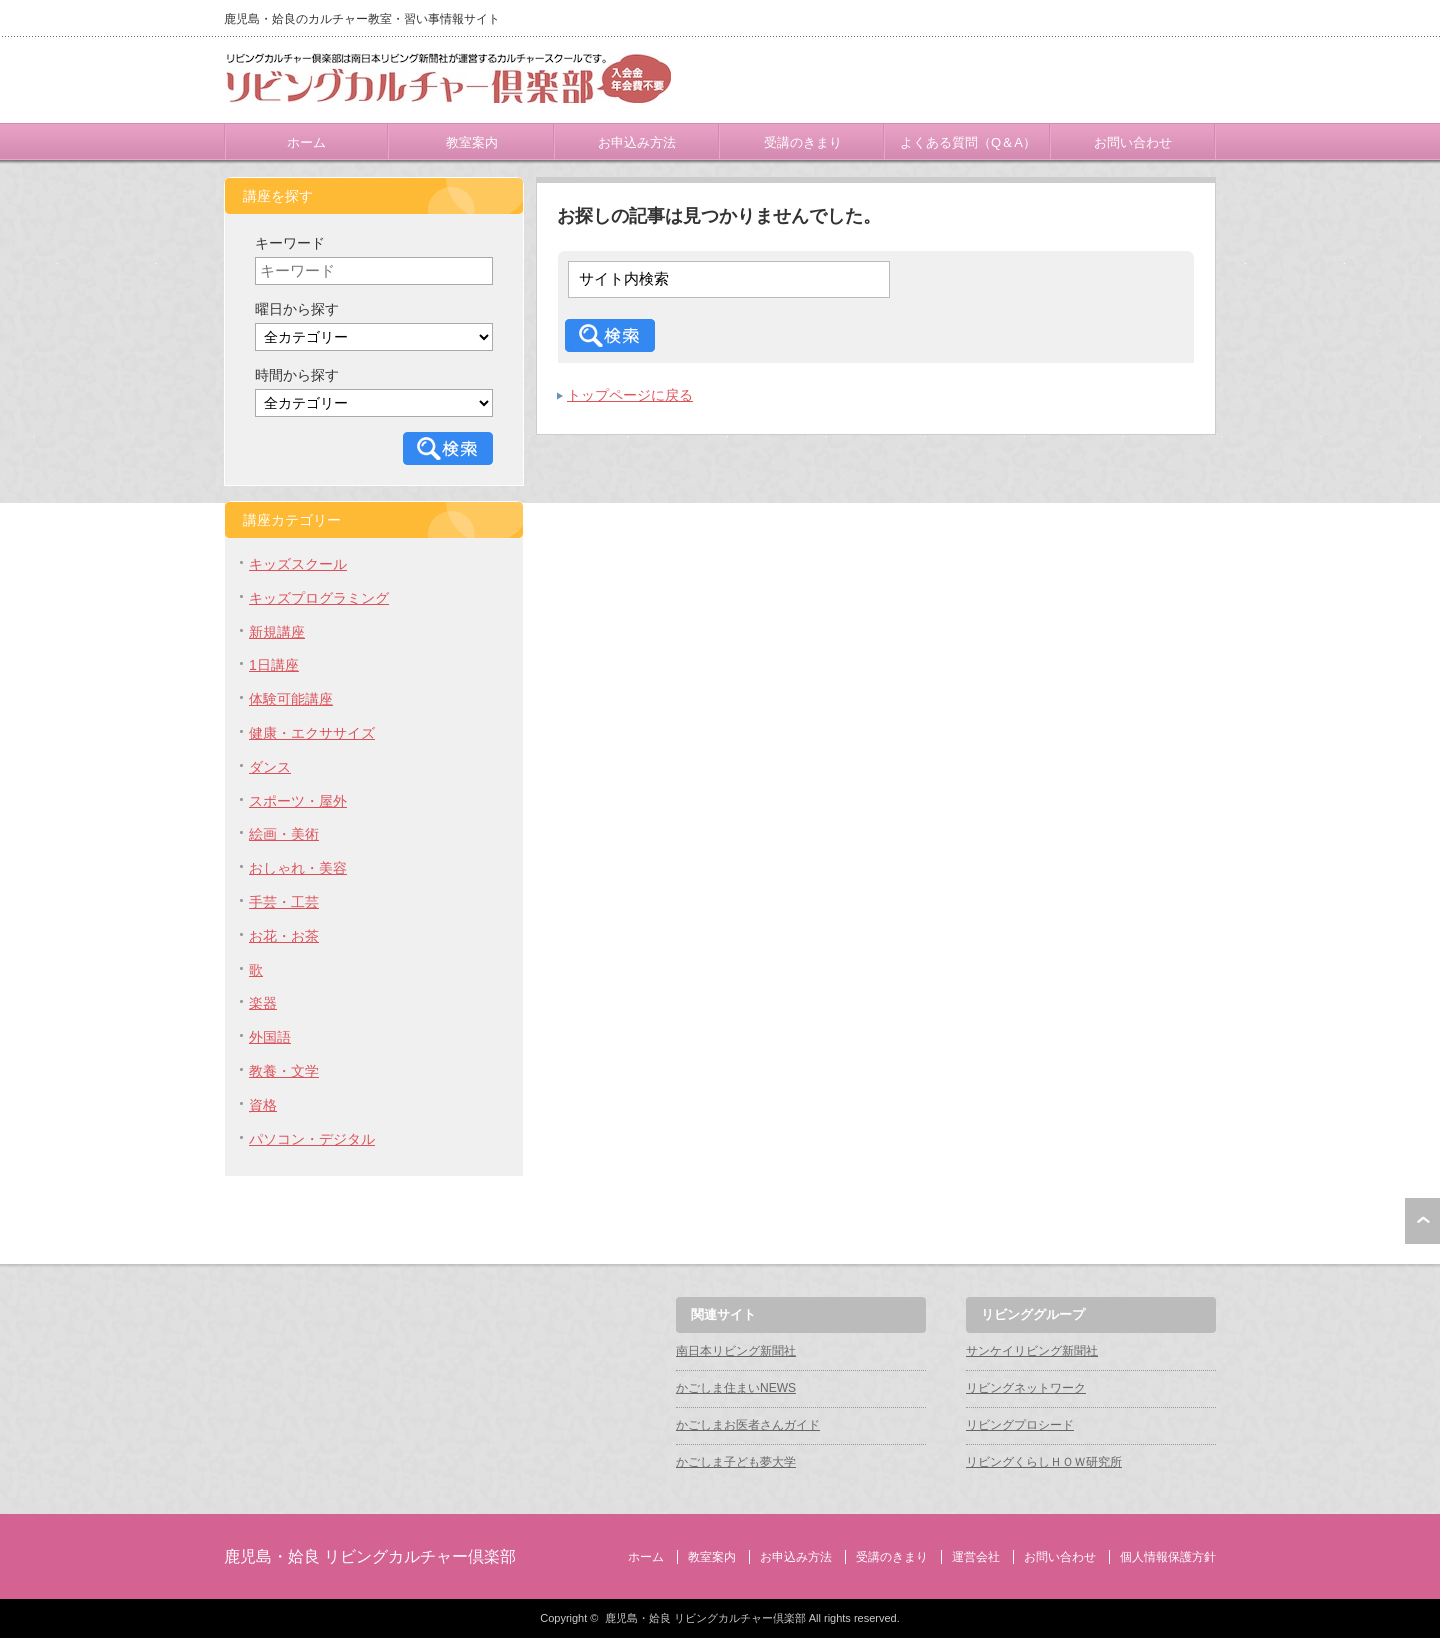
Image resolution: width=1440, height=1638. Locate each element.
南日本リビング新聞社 (736, 1351)
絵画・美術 (284, 834)
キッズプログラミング (319, 598)
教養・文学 (284, 1071)
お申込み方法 (637, 142)
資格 (263, 1105)
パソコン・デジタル (312, 1139)
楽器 (263, 1003)
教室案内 (472, 142)
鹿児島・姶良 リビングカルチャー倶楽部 (370, 1556)
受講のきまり (803, 142)
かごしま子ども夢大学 (736, 1462)
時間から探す (297, 375)
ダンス (270, 767)
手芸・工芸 (284, 902)
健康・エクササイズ (312, 733)
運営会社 (976, 1557)
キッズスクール (298, 564)
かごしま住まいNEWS (736, 1388)
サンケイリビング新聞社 (1032, 1351)
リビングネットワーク (1026, 1388)
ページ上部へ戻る (1422, 1221)
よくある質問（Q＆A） (968, 142)
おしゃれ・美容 (298, 868)
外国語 (270, 1037)
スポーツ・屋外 (298, 801)
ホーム (306, 142)
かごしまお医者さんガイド (748, 1425)
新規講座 (277, 632)
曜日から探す (297, 309)
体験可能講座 (291, 699)
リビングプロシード (1020, 1425)
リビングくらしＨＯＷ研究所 (1044, 1462)
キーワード (290, 243)
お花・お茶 (284, 936)
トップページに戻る (630, 395)
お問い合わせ (1133, 142)
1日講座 (274, 665)
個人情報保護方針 (1168, 1557)
